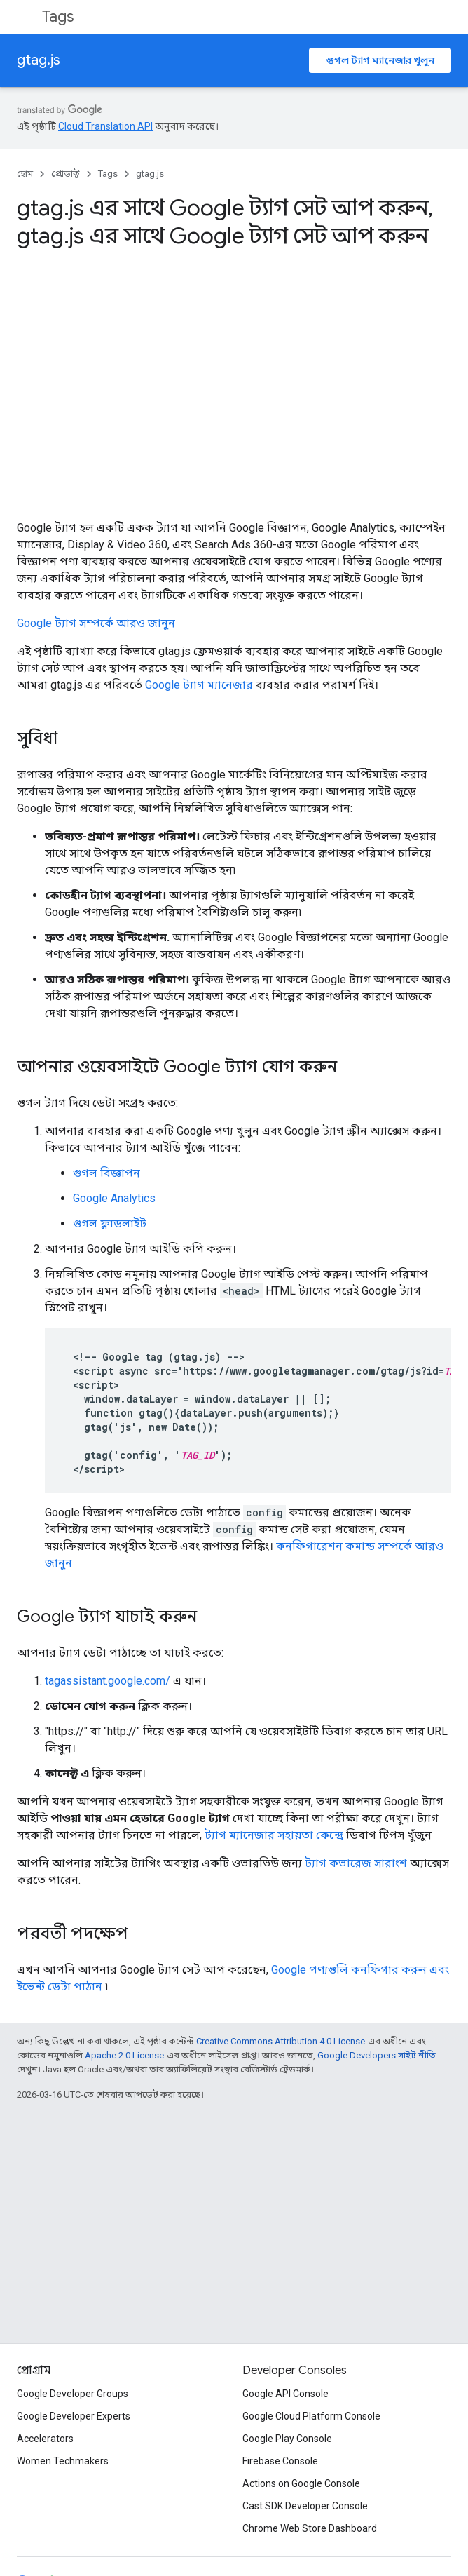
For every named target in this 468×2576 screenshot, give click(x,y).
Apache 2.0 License (124, 2055)
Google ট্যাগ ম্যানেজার (199, 685)
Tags (58, 16)
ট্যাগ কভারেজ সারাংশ (356, 1863)
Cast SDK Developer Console (305, 2505)
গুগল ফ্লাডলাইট (109, 1223)
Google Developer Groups (72, 2393)
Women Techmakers (63, 2461)
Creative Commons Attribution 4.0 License (280, 2041)
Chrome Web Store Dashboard (309, 2528)
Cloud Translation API (105, 126)
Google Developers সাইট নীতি (376, 2055)
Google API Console (285, 2393)
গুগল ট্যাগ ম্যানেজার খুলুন (380, 60)
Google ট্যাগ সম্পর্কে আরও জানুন (96, 623)
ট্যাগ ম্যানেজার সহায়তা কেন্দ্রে (274, 1835)
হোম (25, 173)
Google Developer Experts (73, 2416)
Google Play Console (287, 2438)
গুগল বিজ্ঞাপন (106, 1173)
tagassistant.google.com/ (107, 1680)
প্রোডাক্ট (65, 173)
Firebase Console (280, 2461)
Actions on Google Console (301, 2483)
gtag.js (38, 60)
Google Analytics (114, 1198)
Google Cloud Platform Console (311, 2416)
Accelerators (45, 2438)
